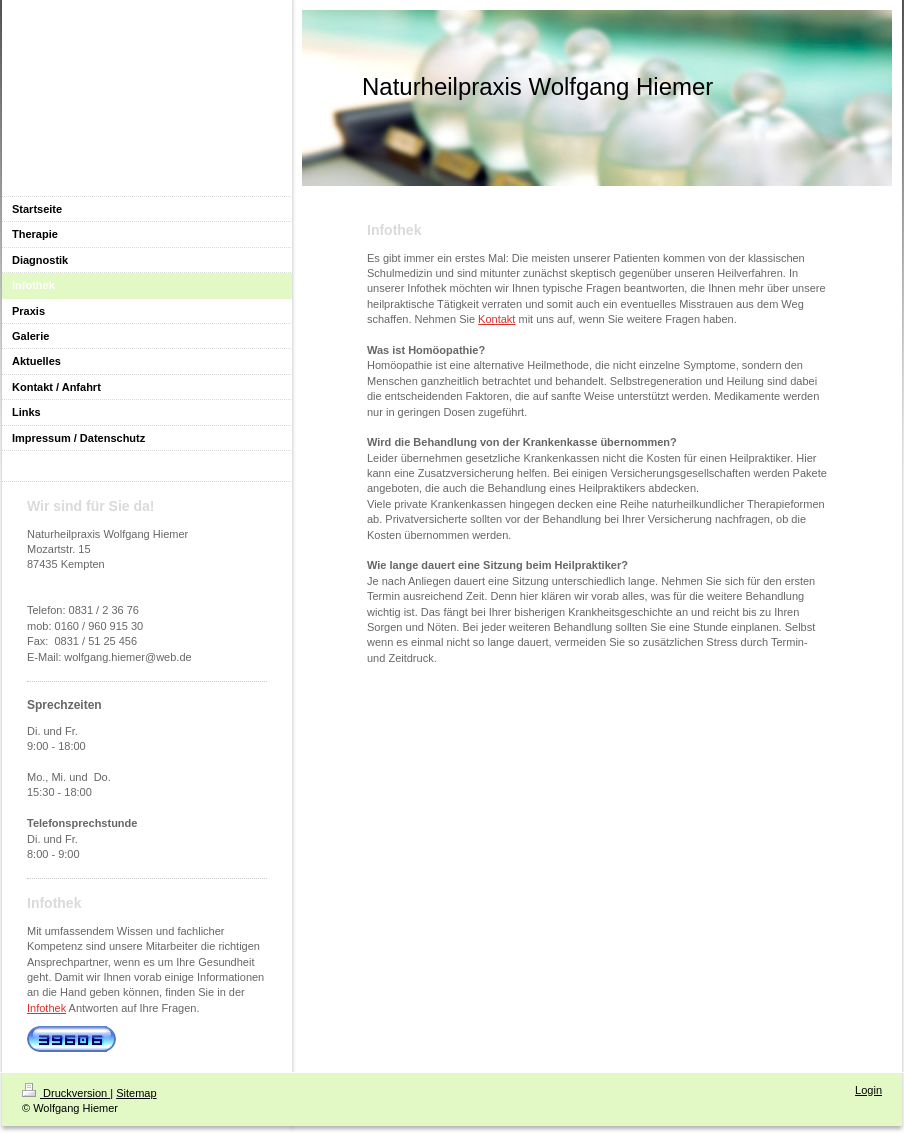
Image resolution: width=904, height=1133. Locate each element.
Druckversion (66, 1093)
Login (868, 1090)
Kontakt (496, 319)
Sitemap (136, 1093)
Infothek (46, 1008)
